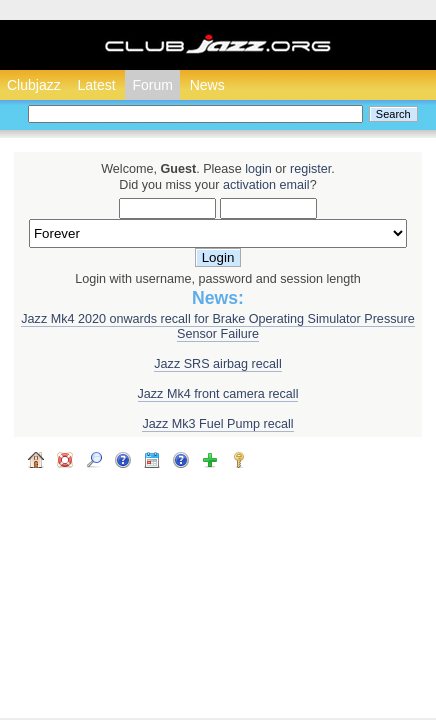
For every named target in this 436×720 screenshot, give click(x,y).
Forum (152, 85)
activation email (266, 185)
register (310, 169)
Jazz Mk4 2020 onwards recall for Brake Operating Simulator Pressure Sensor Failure (217, 326)
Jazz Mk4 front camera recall (218, 394)
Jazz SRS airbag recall (217, 364)
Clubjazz (34, 85)
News (207, 85)
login (258, 169)
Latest (96, 85)
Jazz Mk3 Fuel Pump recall (217, 424)
